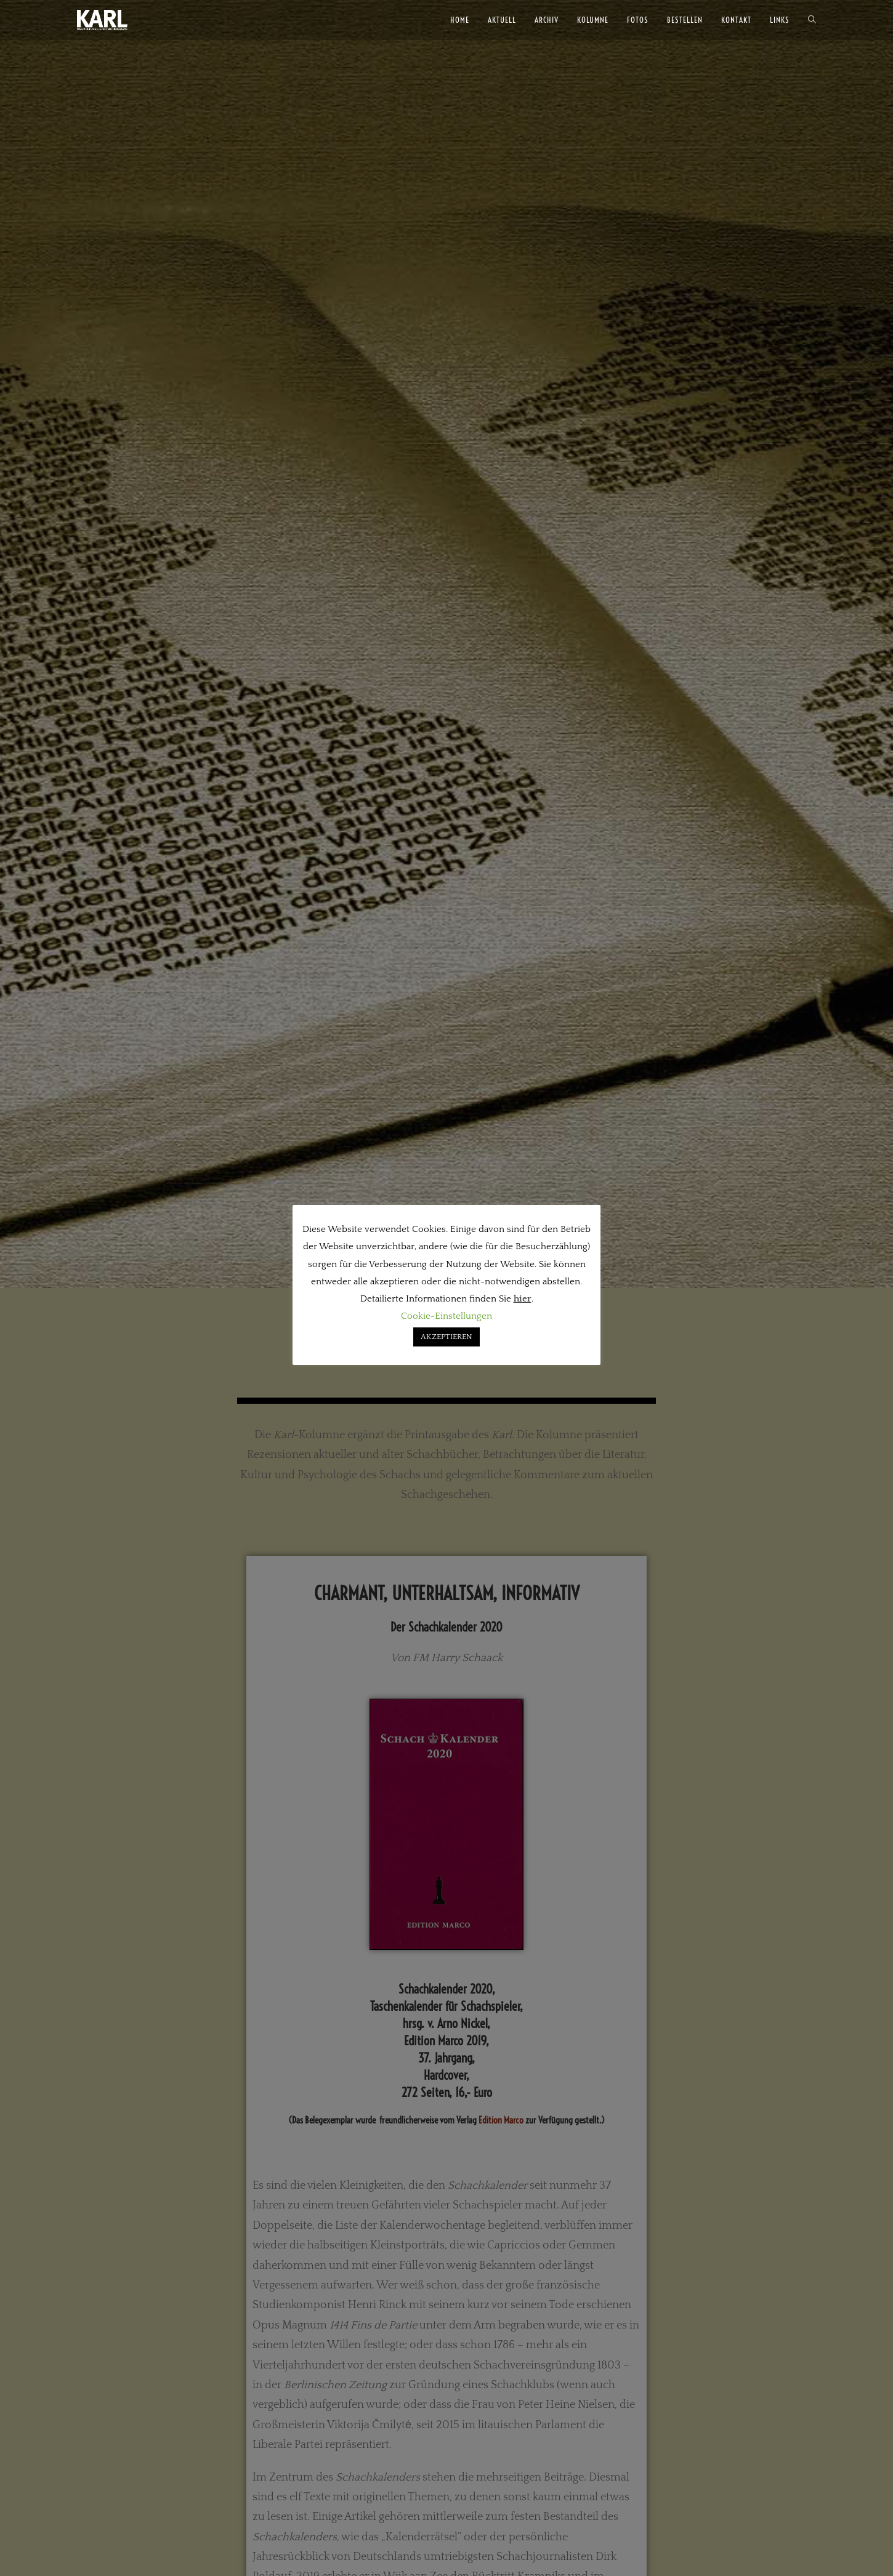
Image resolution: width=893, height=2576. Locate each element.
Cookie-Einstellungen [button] (446, 1316)
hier (522, 1299)
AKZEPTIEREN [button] (446, 1336)
